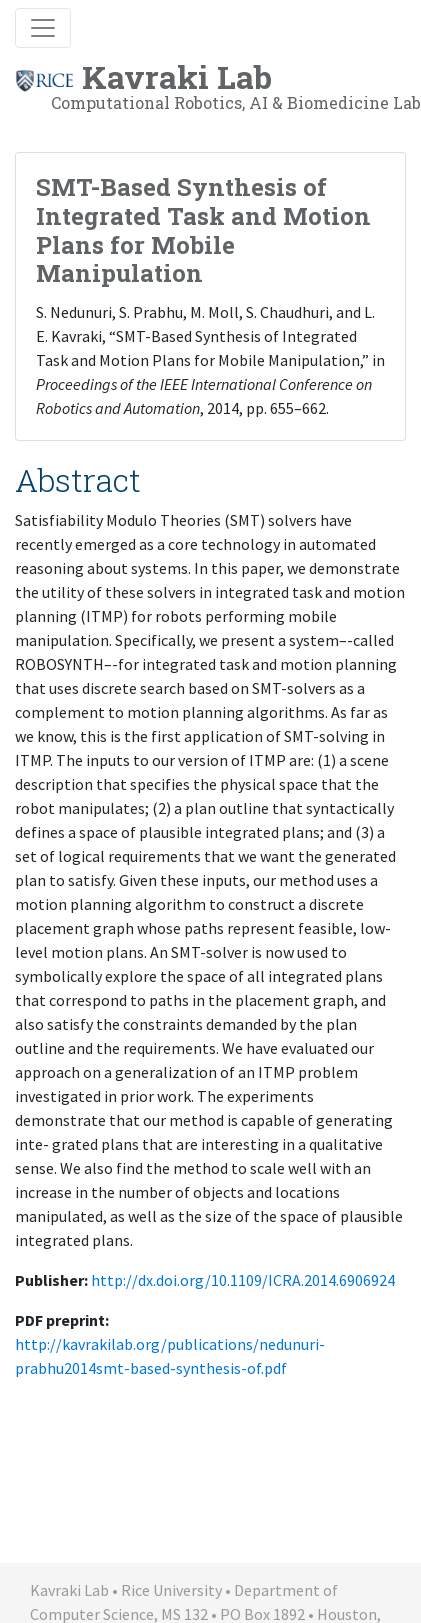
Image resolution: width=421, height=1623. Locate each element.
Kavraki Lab (218, 85)
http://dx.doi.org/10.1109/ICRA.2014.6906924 (243, 1280)
